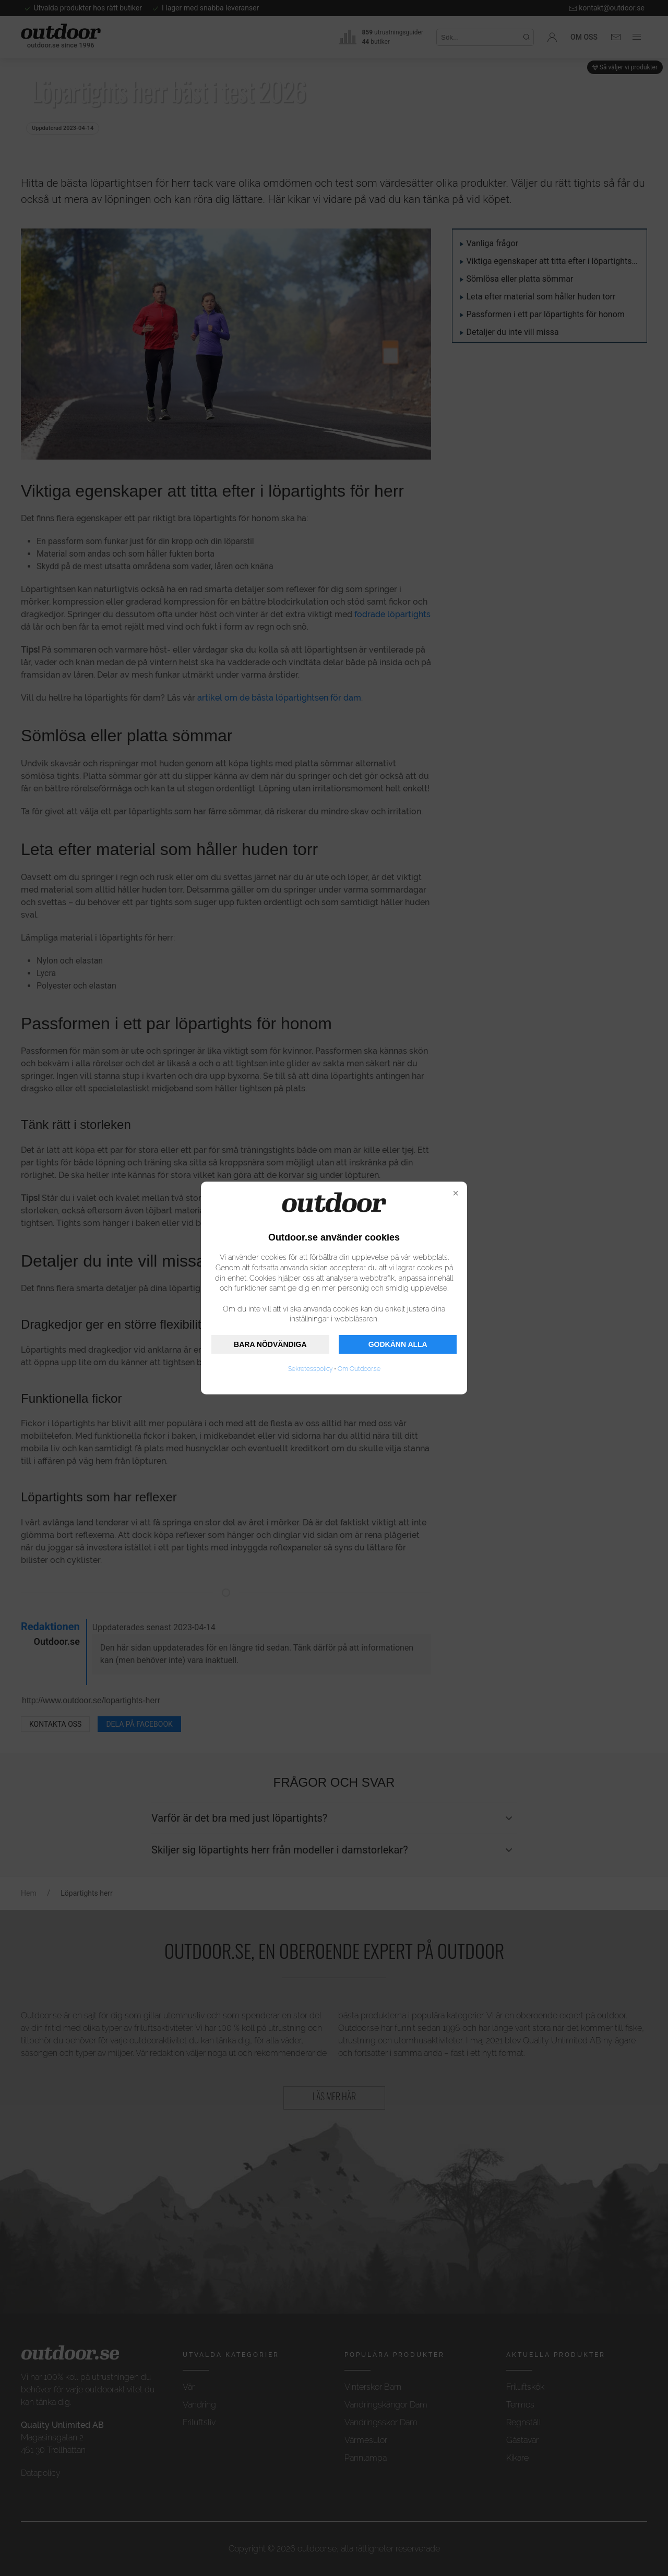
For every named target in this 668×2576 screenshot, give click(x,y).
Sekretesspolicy (310, 1369)
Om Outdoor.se (359, 1369)
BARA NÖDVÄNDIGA (270, 1344)
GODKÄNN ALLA (397, 1344)
